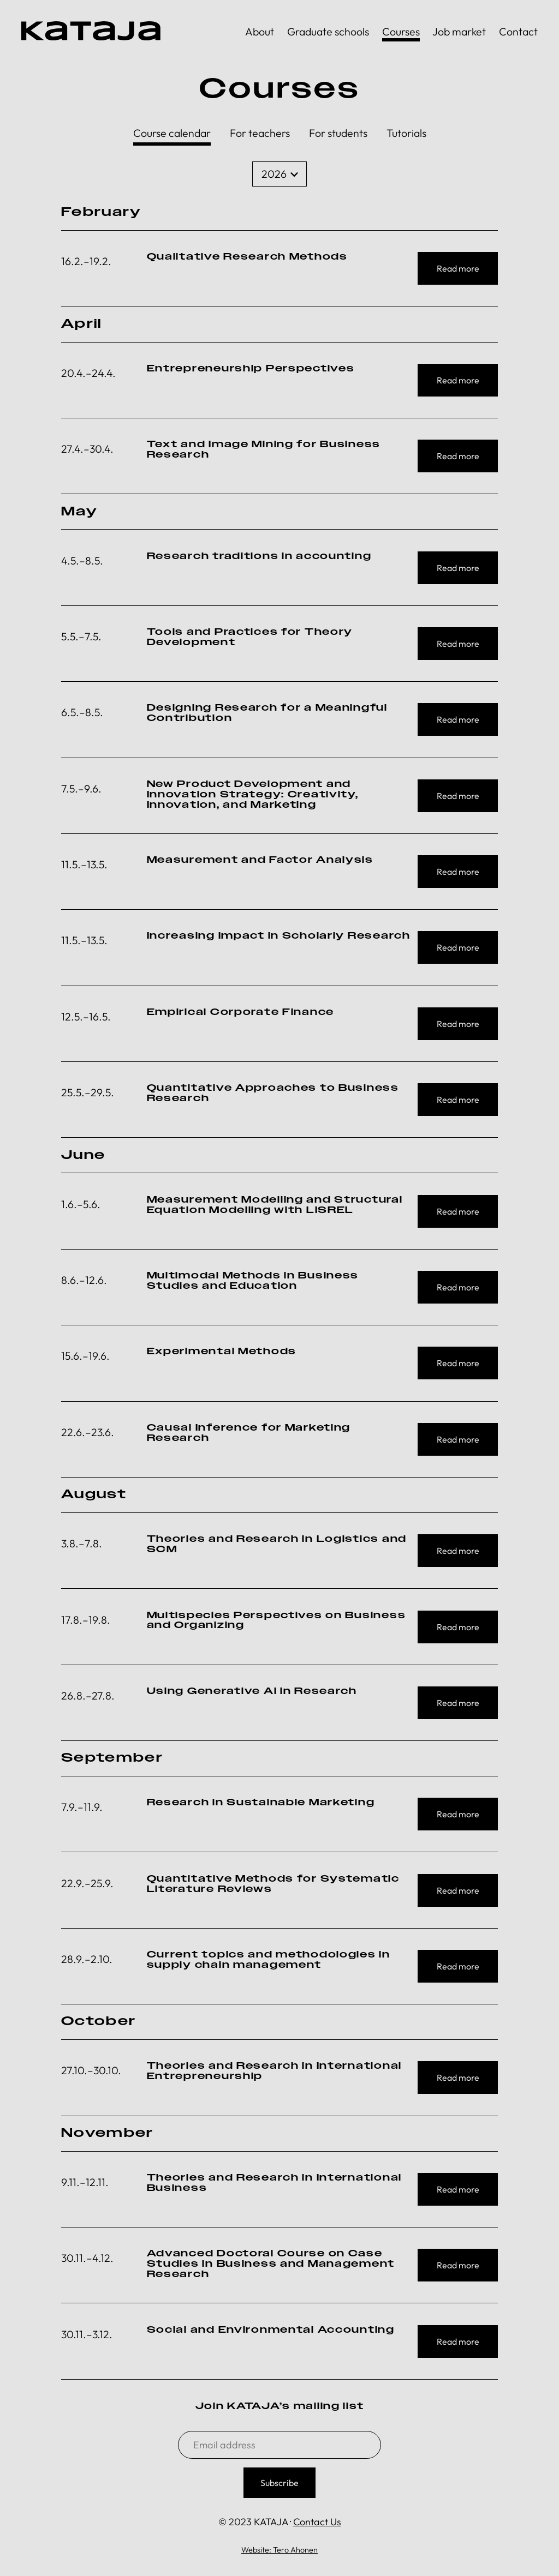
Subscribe (279, 2482)
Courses (401, 31)
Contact (518, 31)
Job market (459, 31)
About (259, 31)
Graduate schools (328, 31)
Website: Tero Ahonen (279, 2550)
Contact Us (317, 2521)
